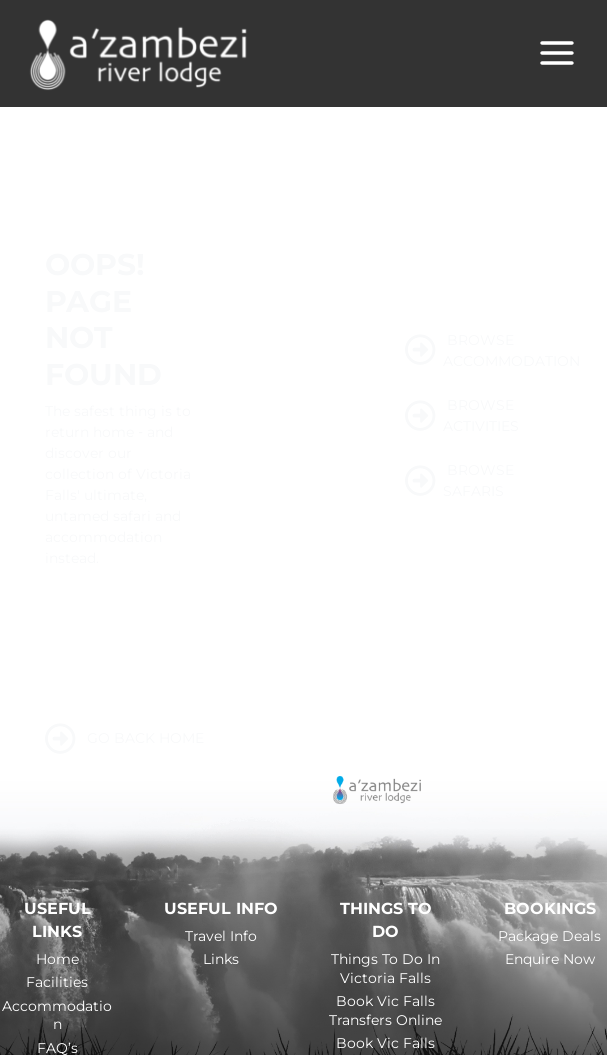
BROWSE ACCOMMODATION (483, 351)
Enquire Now (550, 961)
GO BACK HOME (124, 740)
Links (221, 961)
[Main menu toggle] (557, 54)
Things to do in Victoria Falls (385, 970)
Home (57, 961)
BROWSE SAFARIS (459, 481)
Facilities (57, 984)
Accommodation (57, 1016)
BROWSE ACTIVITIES (462, 416)
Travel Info (221, 937)
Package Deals (549, 937)
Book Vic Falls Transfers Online (385, 1011)
